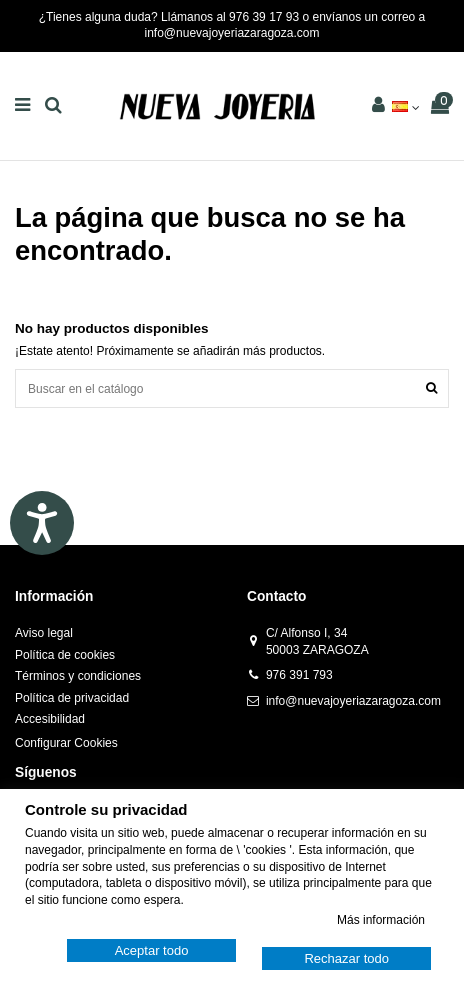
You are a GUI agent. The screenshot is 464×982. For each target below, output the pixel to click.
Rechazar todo (346, 958)
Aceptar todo (152, 950)
